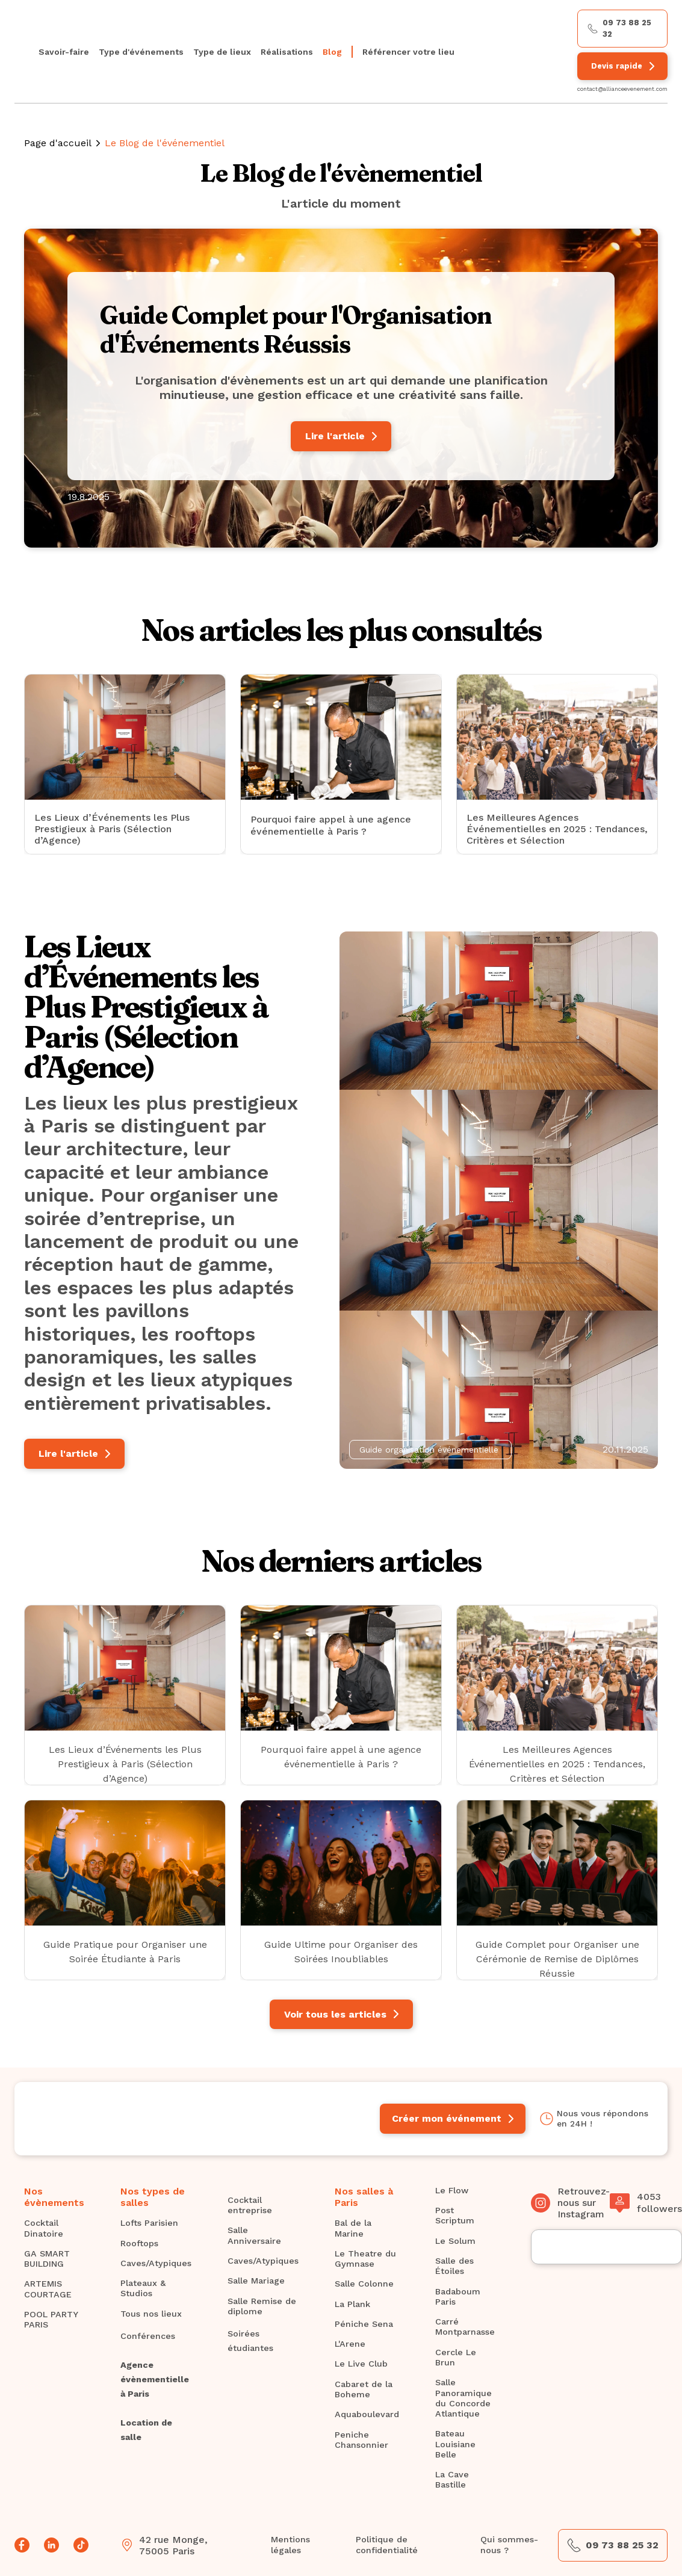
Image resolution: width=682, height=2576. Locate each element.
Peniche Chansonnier (361, 2440)
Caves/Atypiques (155, 2263)
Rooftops (139, 2243)
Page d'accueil (57, 143)
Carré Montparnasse (465, 2327)
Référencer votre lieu (408, 52)
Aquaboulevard (367, 2414)
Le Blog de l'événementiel (165, 143)
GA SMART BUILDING (47, 2259)
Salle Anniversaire (254, 2235)
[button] (141, 51)
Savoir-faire (64, 52)
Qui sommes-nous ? (509, 2544)
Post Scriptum (454, 2215)
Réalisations (287, 52)
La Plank (352, 2304)
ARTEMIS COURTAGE (48, 2289)
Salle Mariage (256, 2280)
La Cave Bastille (452, 2479)
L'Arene (350, 2344)
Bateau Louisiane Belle (455, 2444)
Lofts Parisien (149, 2223)
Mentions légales (290, 2544)
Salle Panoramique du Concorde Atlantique (463, 2397)
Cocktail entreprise (250, 2205)
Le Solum (455, 2241)
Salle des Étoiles (454, 2266)
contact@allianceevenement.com (622, 88)
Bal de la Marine (353, 2228)
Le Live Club (361, 2363)
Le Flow (451, 2190)
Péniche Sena (364, 2324)
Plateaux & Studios (143, 2288)
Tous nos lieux (151, 2313)
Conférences (147, 2336)
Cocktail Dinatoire (43, 2228)
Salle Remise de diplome (262, 2306)
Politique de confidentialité (387, 2544)
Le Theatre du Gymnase (365, 2259)
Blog (332, 52)
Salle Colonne (364, 2283)
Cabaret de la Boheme (363, 2389)
